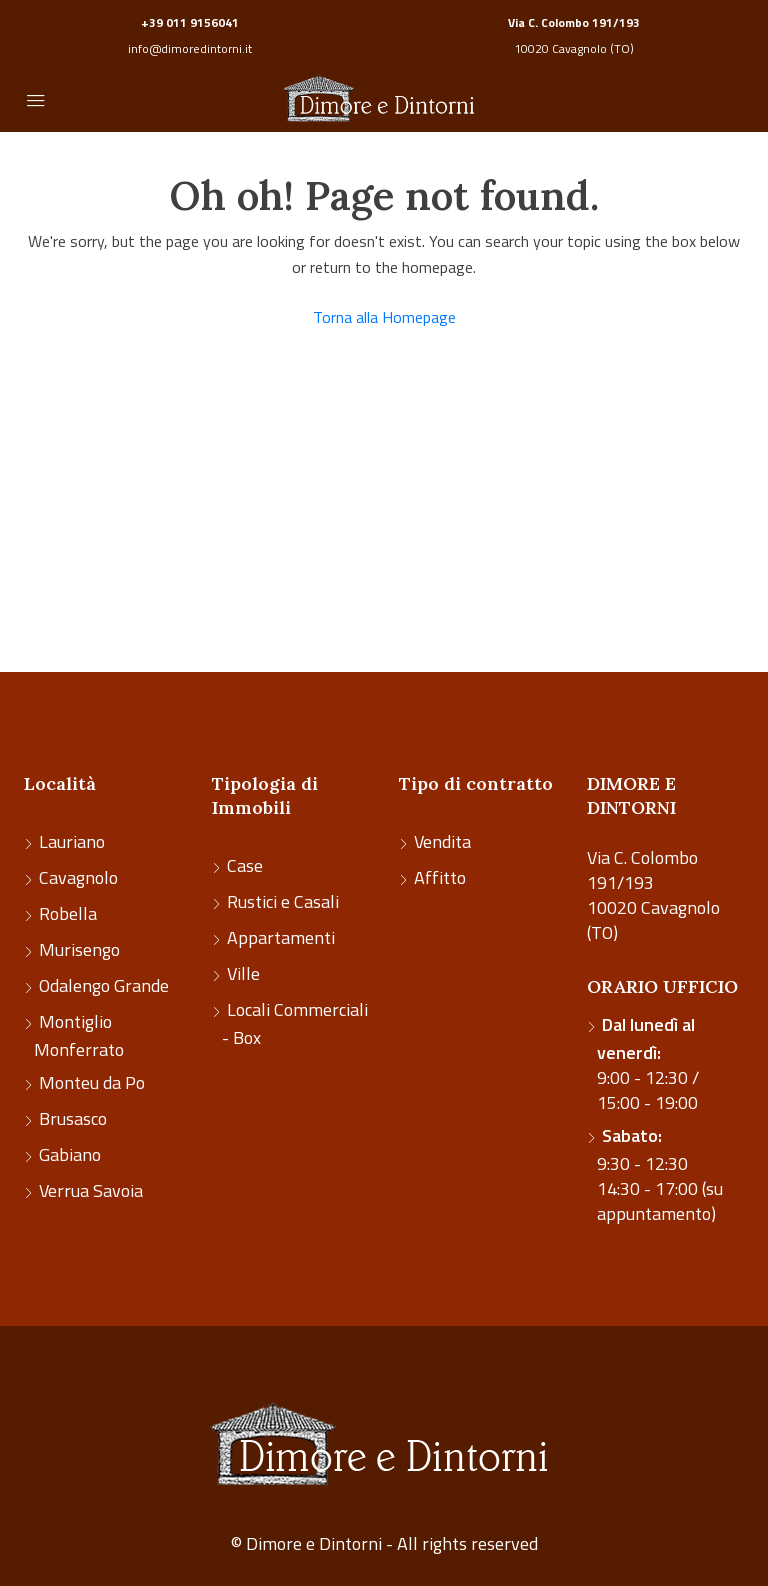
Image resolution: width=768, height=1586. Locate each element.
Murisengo (79, 949)
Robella (68, 913)
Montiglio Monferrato (79, 1035)
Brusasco (73, 1118)
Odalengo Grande (104, 985)
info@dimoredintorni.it (190, 48)
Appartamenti (281, 937)
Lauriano (72, 841)
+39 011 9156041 (190, 22)
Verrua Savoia (91, 1190)
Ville (243, 973)
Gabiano (70, 1154)
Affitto (440, 877)
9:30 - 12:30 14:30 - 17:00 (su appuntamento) (660, 1174)
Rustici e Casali (283, 901)
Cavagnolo (78, 877)
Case (245, 865)
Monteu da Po (92, 1082)
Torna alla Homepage (384, 317)
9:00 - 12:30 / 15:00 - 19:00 (648, 1063)
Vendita (442, 841)
